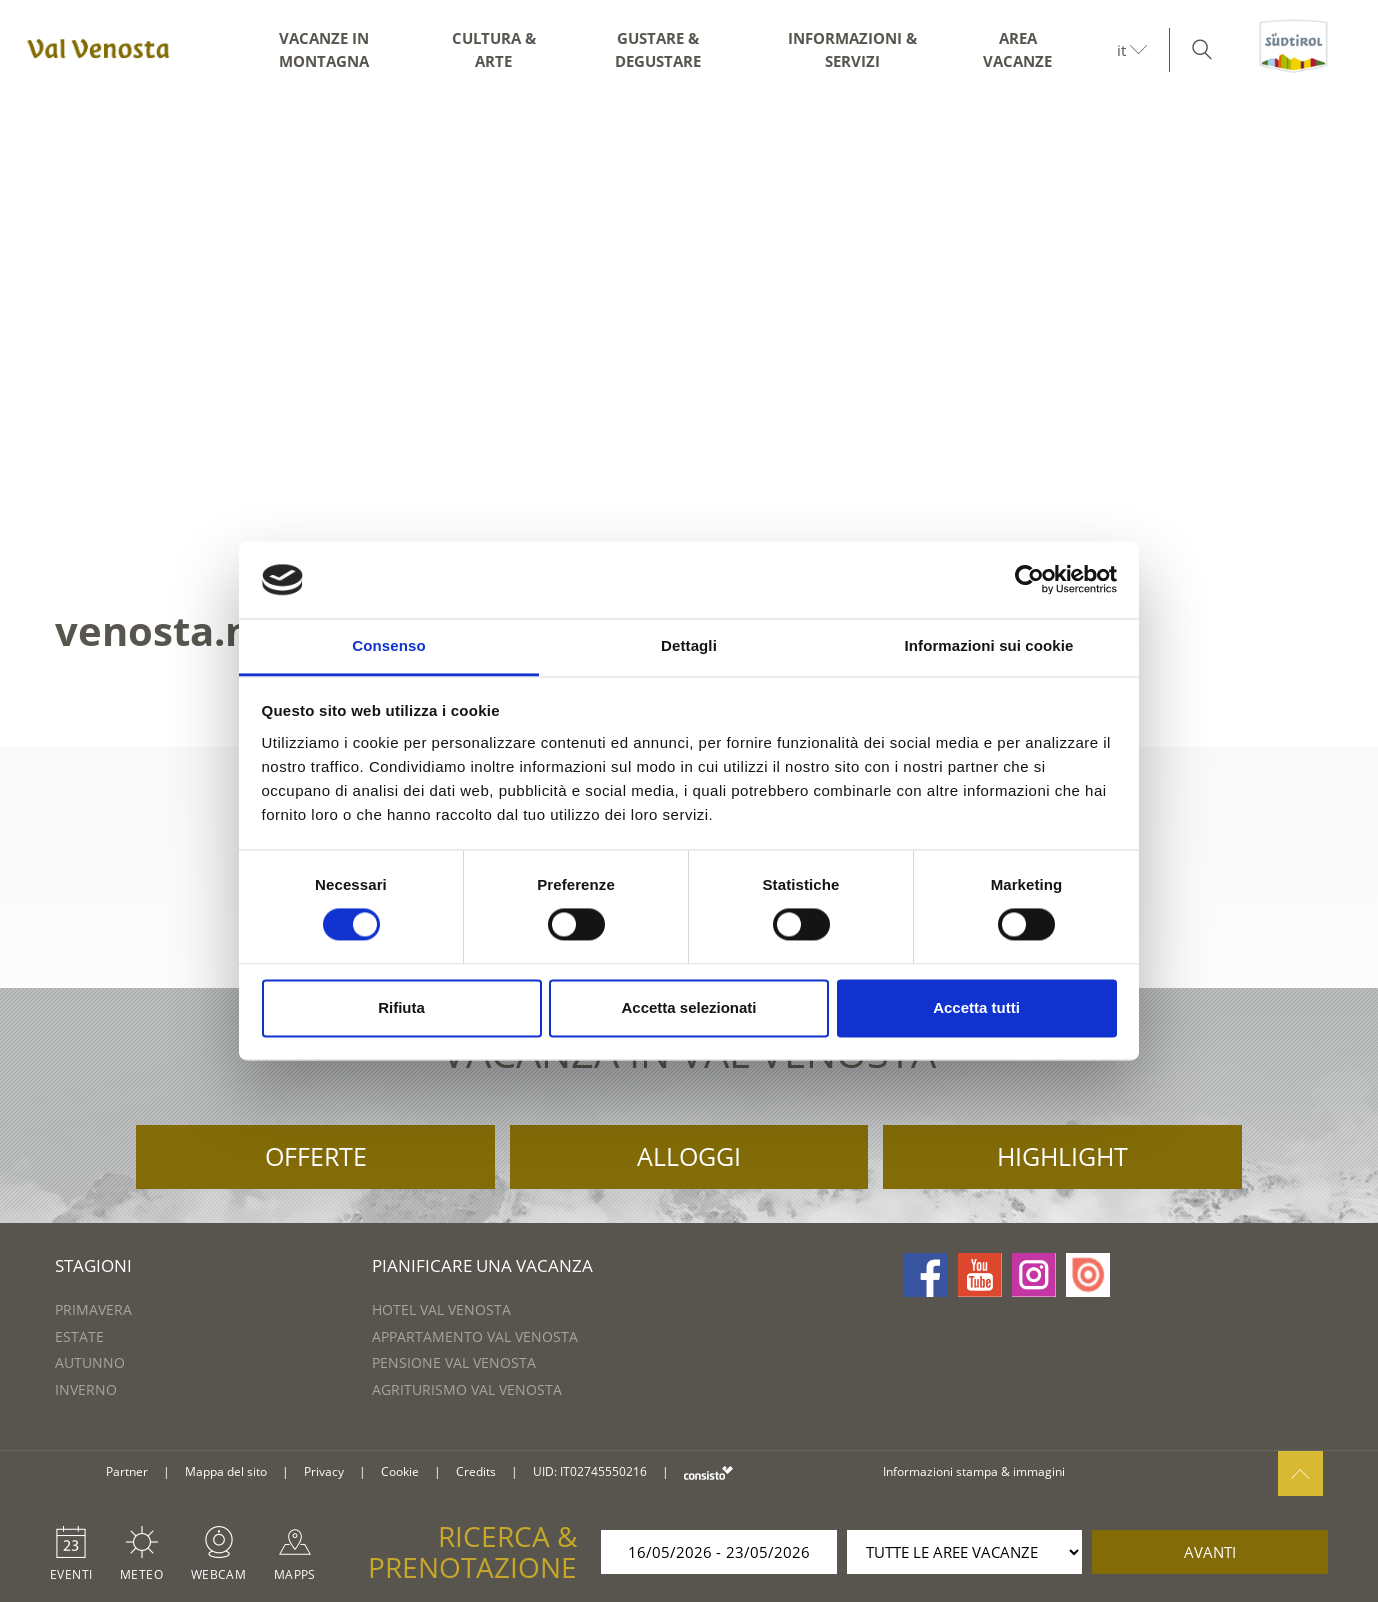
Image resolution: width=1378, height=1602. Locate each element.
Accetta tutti (976, 1007)
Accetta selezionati (688, 1007)
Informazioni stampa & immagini (974, 1471)
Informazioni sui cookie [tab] (989, 645)
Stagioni (93, 1265)
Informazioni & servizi (852, 49)
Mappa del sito (226, 1471)
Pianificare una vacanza (482, 1265)
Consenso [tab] (388, 645)
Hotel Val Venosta (441, 1309)
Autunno (90, 1362)
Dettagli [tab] (689, 645)
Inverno (86, 1389)
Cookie (400, 1471)
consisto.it (708, 1472)
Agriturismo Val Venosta (467, 1389)
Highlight (1062, 1156)
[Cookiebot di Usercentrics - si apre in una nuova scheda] (1029, 580)
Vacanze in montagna (324, 49)
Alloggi (689, 1156)
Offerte (316, 1156)
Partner (127, 1471)
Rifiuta (401, 1007)
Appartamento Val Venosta (475, 1336)
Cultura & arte (494, 49)
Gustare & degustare (658, 49)
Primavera (93, 1309)
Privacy (324, 1471)
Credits (476, 1471)
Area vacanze (1017, 49)
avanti (1210, 1552)
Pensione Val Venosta (454, 1362)
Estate (79, 1336)
